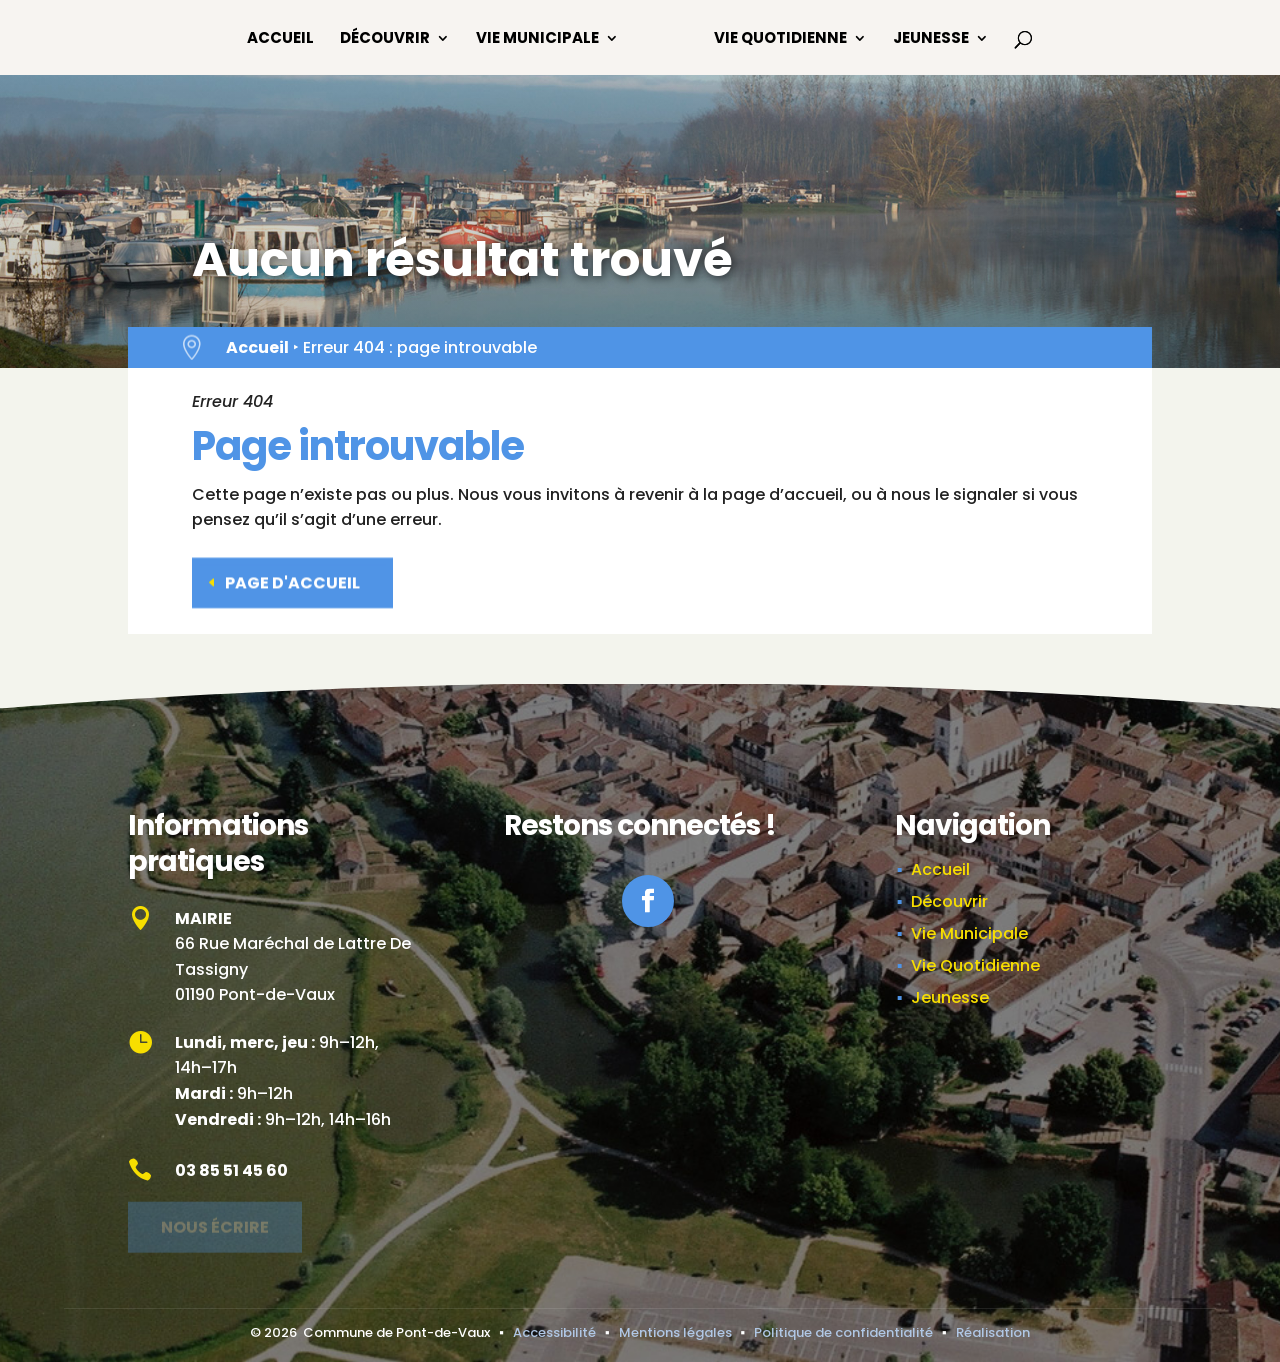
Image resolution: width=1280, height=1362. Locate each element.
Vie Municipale (537, 39)
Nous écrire (215, 1221)
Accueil (280, 39)
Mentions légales (675, 1332)
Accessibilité (554, 1332)
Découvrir (385, 39)
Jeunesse (931, 39)
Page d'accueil (292, 579)
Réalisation (993, 1332)
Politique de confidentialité (843, 1332)
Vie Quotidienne (780, 39)
